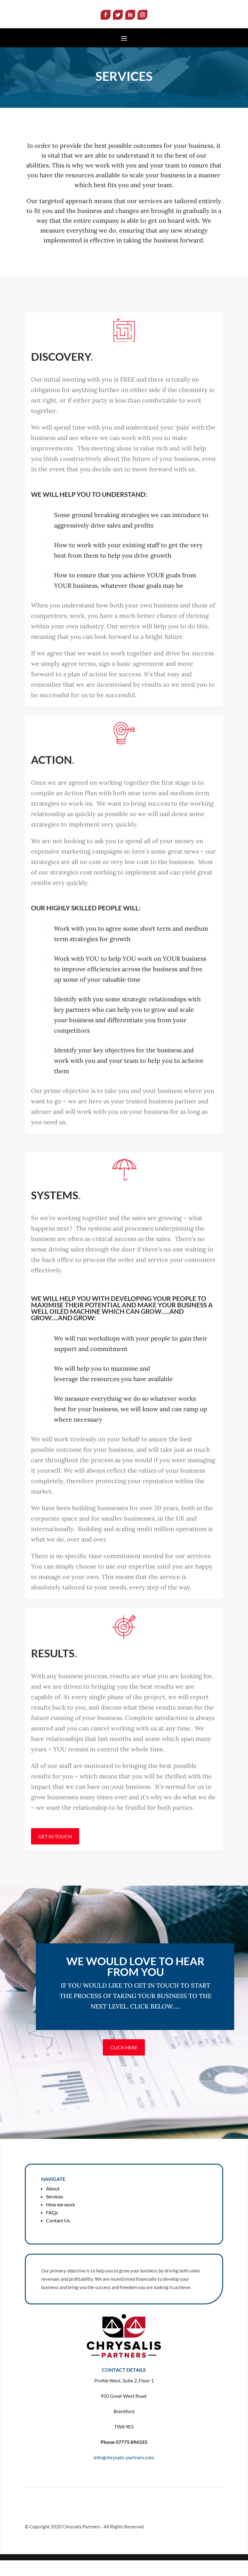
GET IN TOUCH (55, 1852)
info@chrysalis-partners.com (124, 2473)
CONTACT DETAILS (124, 2385)
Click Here (124, 2063)
